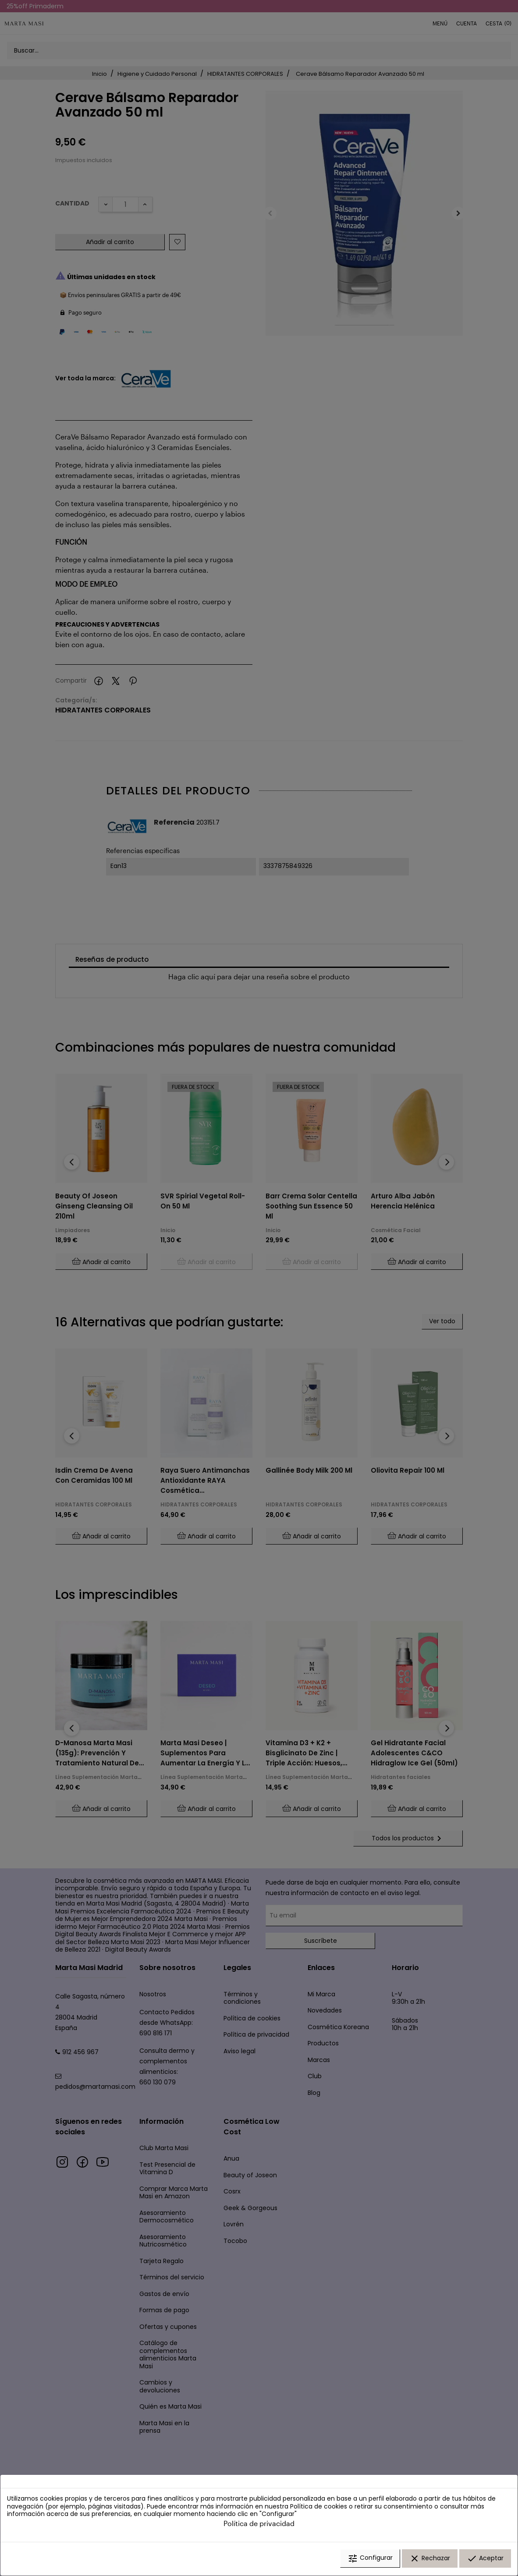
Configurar (370, 2560)
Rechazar (429, 2560)
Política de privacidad (259, 2524)
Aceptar (485, 2560)
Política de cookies (318, 2507)
